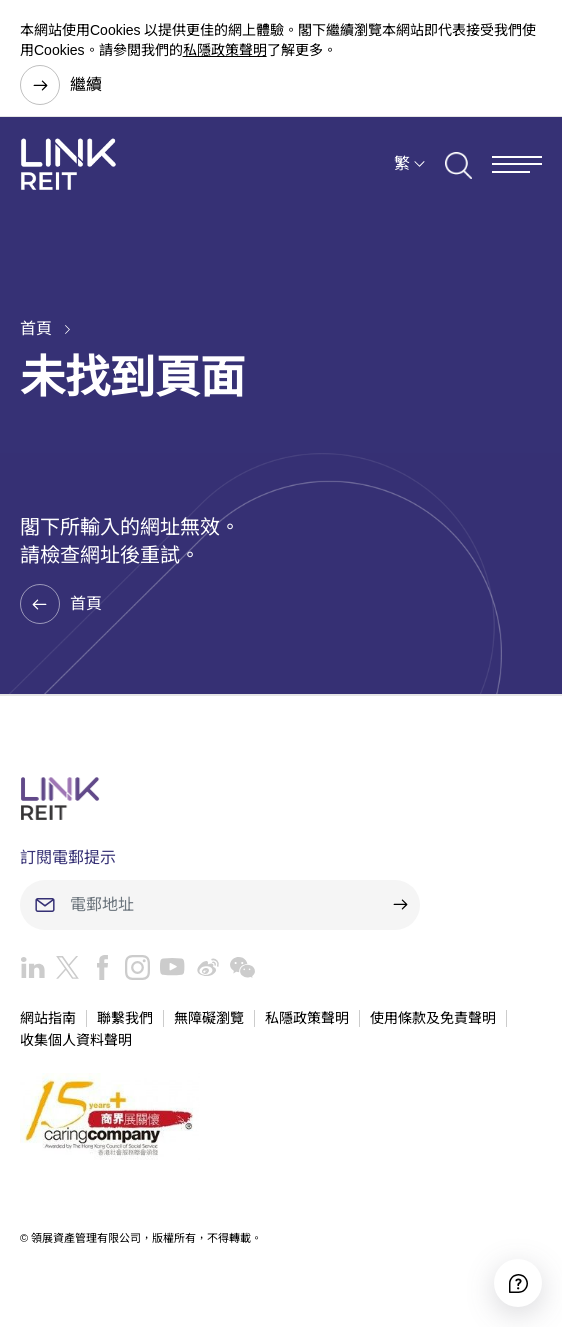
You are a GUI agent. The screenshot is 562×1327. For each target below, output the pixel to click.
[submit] (400, 905)
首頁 (36, 328)
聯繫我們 (125, 1018)
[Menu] (517, 164)
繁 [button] (402, 163)
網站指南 (48, 1018)
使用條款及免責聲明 (433, 1018)
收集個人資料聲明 (76, 1040)
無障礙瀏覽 (209, 1018)
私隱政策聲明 (225, 50)
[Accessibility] (518, 1283)
